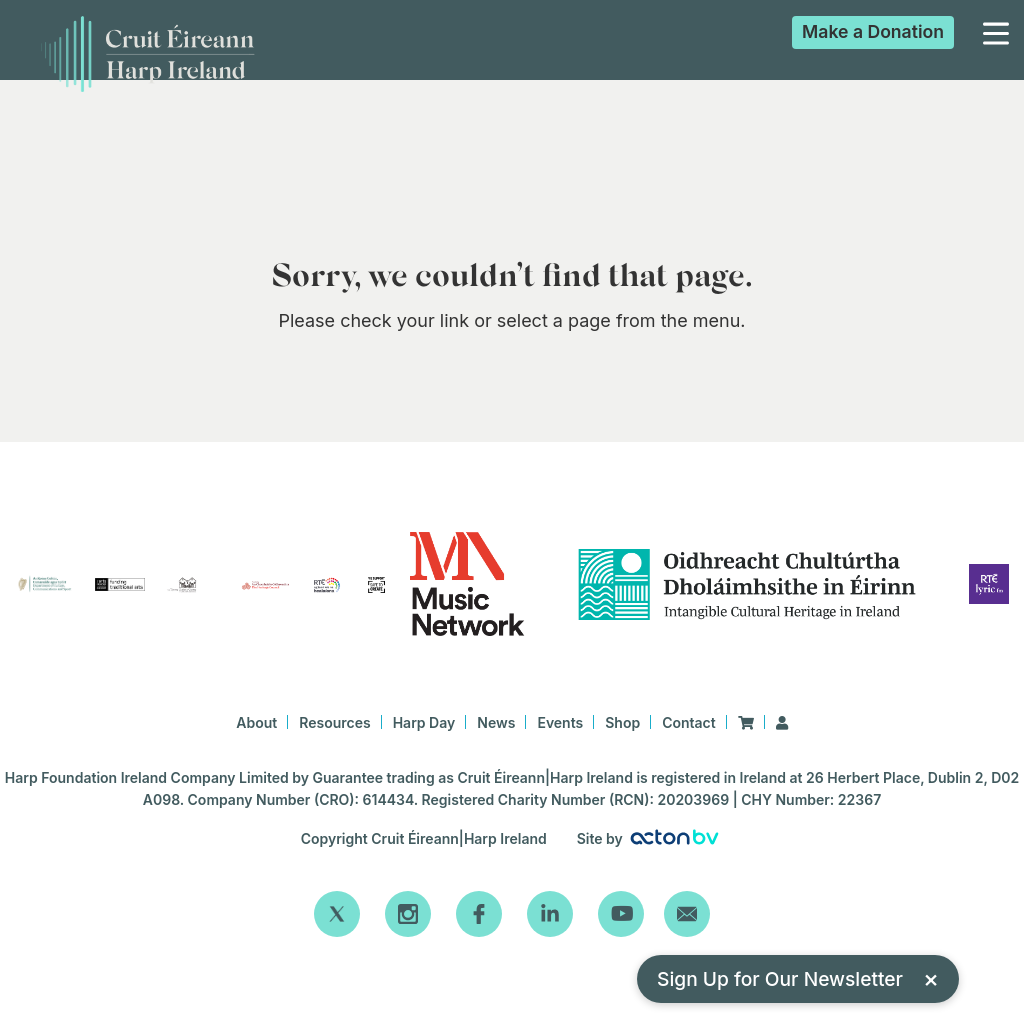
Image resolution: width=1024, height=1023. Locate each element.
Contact (689, 722)
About (256, 722)
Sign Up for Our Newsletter (798, 978)
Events (560, 722)
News (496, 722)
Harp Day (424, 722)
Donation (873, 31)
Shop (622, 722)
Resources (334, 722)
